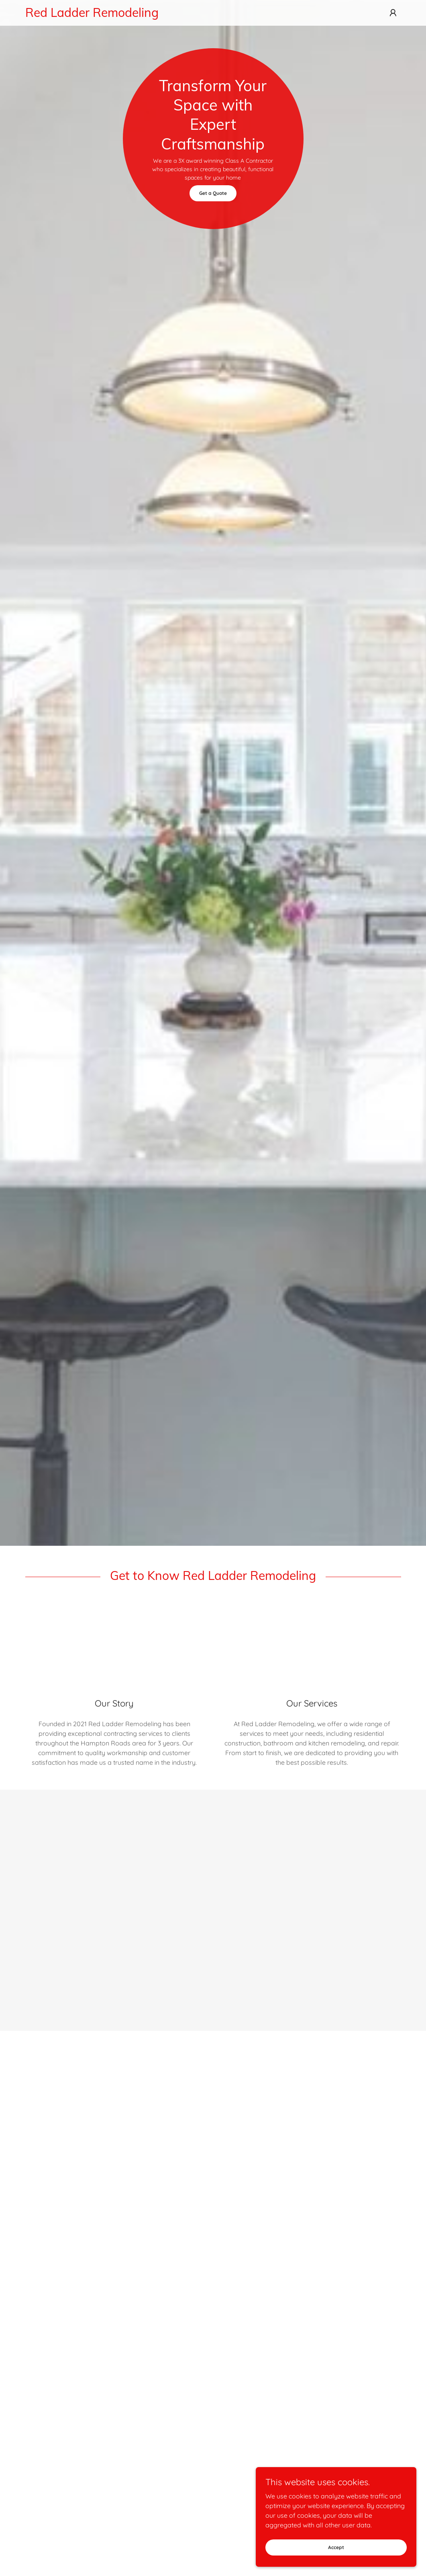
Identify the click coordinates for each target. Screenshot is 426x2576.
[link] (159, 14)
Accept (336, 2547)
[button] (393, 13)
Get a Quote (213, 193)
